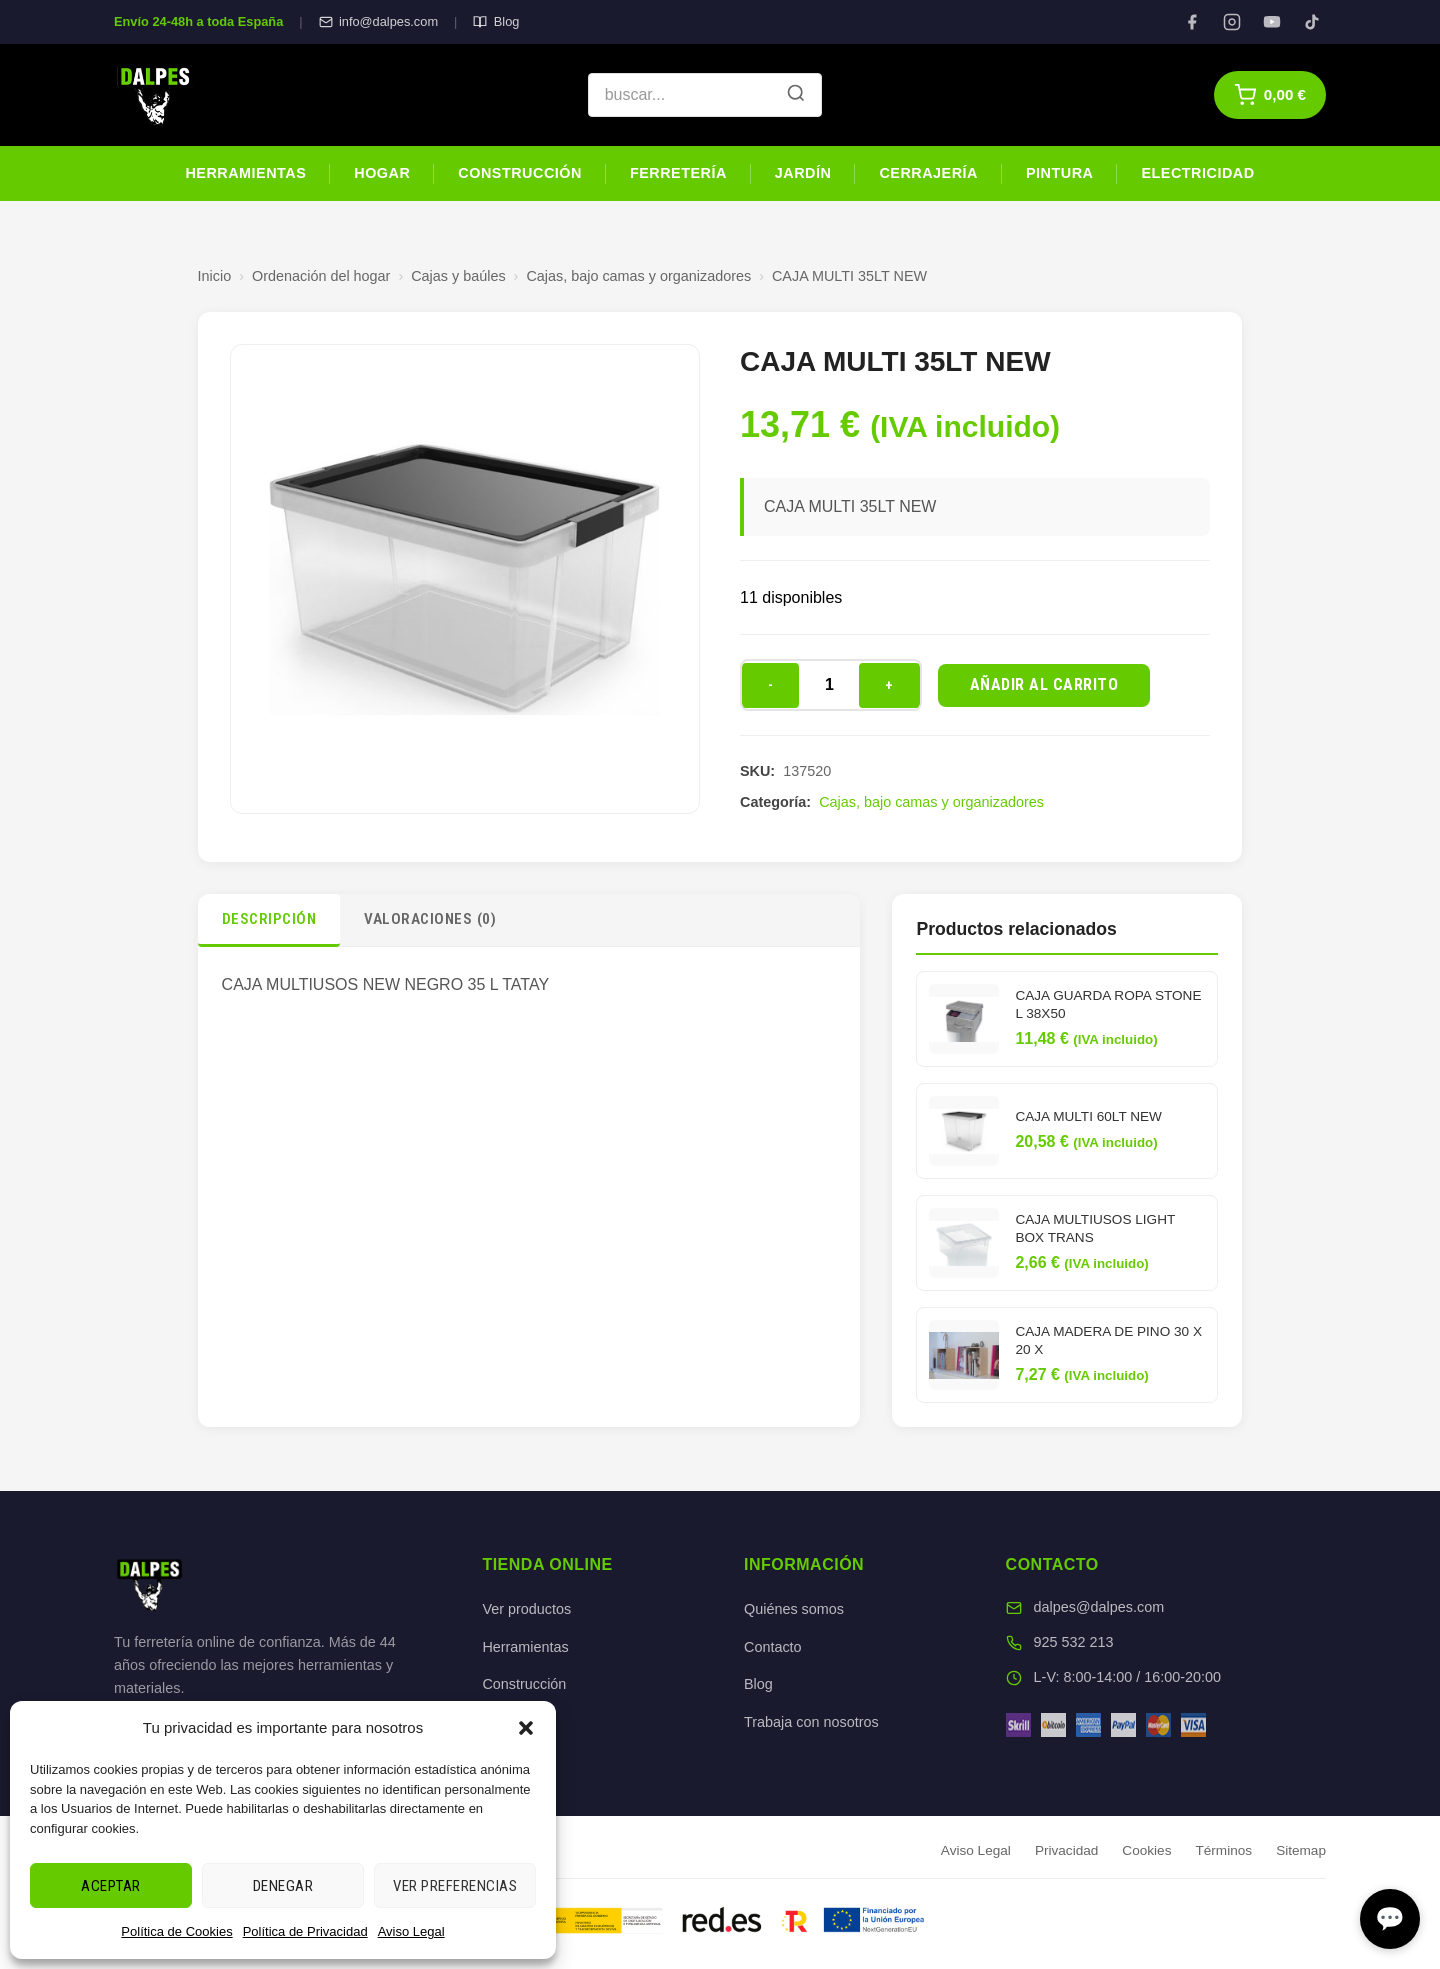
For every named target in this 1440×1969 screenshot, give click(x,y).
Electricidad (1197, 173)
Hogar (382, 173)
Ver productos (526, 1609)
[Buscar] (796, 95)
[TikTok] (1312, 22)
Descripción (269, 919)
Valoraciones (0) (430, 919)
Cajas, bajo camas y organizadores (638, 276)
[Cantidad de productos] (829, 685)
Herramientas (245, 173)
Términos (1223, 1850)
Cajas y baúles (458, 276)
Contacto (773, 1647)
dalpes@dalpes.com (1099, 1607)
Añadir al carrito (1044, 684)
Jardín (803, 173)
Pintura (1059, 173)
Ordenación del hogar (321, 276)
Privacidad (1066, 1850)
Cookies (1146, 1850)
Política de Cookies (176, 1931)
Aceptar (111, 1886)
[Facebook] (1192, 22)
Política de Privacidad (305, 1931)
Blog (496, 21)
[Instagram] (1232, 22)
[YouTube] (1272, 22)
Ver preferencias (455, 1886)
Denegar (283, 1886)
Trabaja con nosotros (811, 1722)
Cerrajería (928, 173)
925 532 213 (1074, 1642)
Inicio (215, 276)
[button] (526, 1728)
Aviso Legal (411, 1931)
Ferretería (678, 173)
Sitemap (1301, 1850)
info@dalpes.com (378, 21)
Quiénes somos (794, 1609)
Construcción (520, 173)
